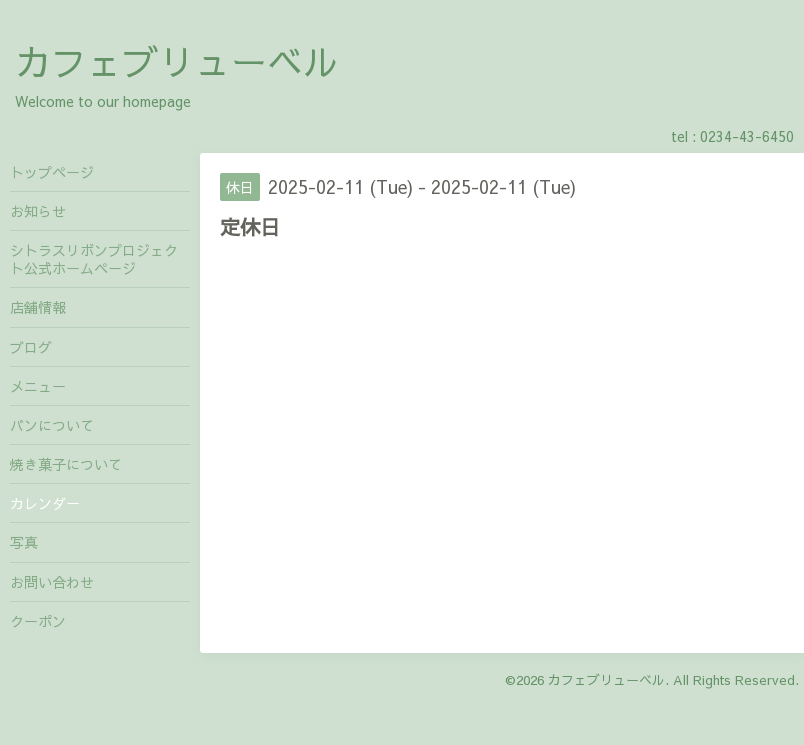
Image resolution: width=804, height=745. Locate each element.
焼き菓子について (66, 464)
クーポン (38, 621)
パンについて (52, 425)
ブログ (31, 347)
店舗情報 (38, 307)
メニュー (38, 386)
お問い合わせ (52, 582)
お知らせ (38, 211)
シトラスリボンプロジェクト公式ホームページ (94, 259)
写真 (24, 542)
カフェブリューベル (177, 61)
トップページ (52, 172)
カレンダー (45, 503)
